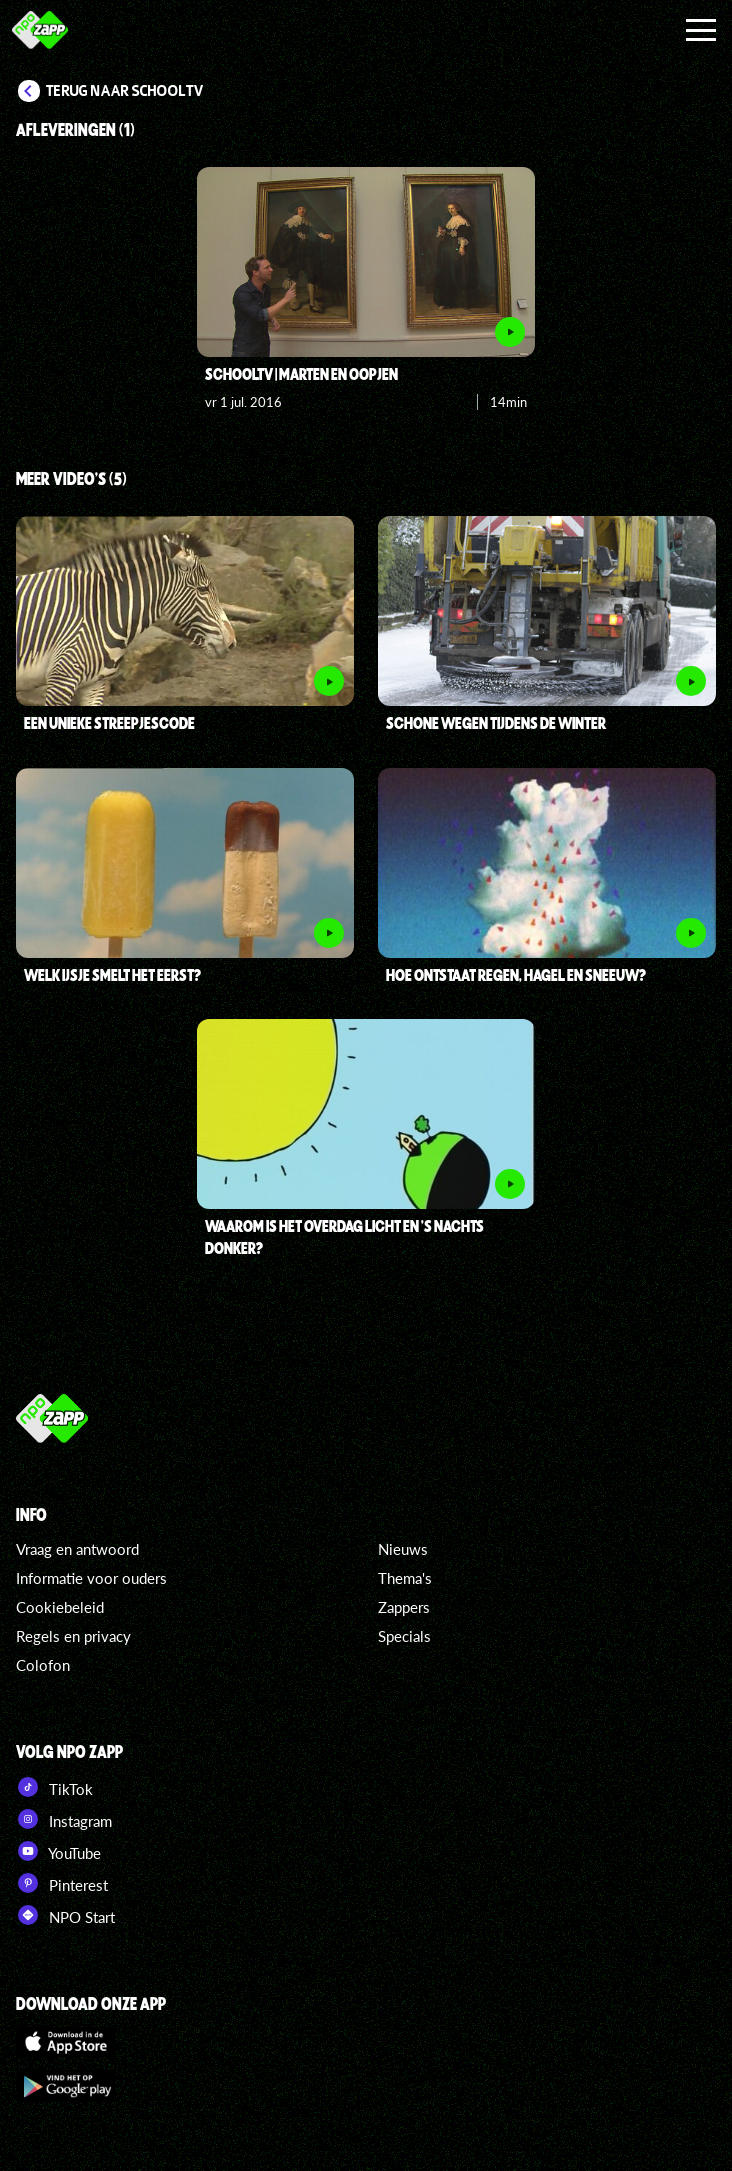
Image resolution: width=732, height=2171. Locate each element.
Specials (404, 1636)
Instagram (64, 1819)
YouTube (58, 1851)
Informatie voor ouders (91, 1578)
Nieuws (403, 1549)
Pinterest (62, 1883)
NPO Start (65, 1915)
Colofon (43, 1665)
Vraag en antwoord (77, 1549)
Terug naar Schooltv (125, 91)
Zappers (404, 1607)
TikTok (54, 1787)
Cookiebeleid (60, 1607)
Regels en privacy (73, 1636)
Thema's (405, 1578)
